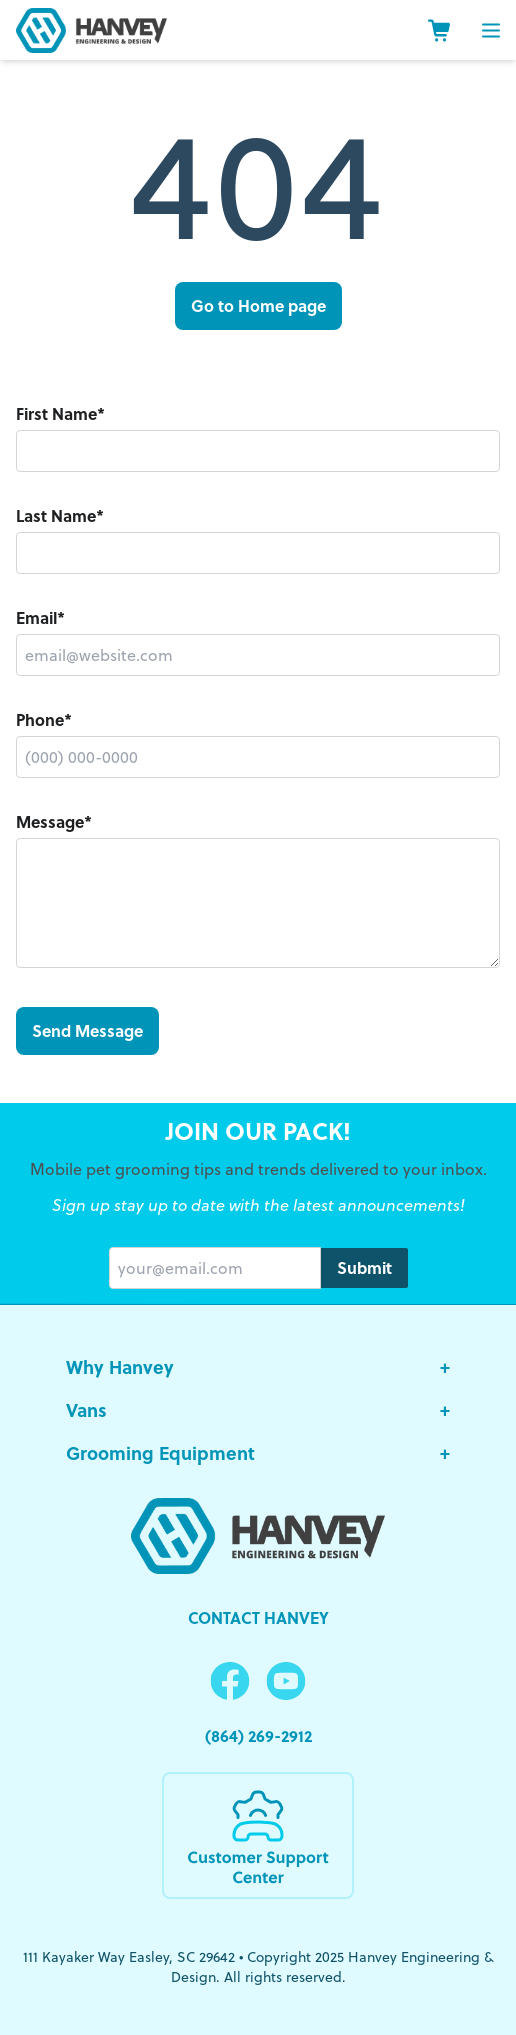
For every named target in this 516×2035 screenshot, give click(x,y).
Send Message (87, 1030)
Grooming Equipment (258, 1452)
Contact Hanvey (258, 1617)
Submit (364, 1267)
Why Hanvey (258, 1366)
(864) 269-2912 (258, 1735)
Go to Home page (258, 305)
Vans (258, 1409)
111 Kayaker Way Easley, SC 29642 (129, 1957)
